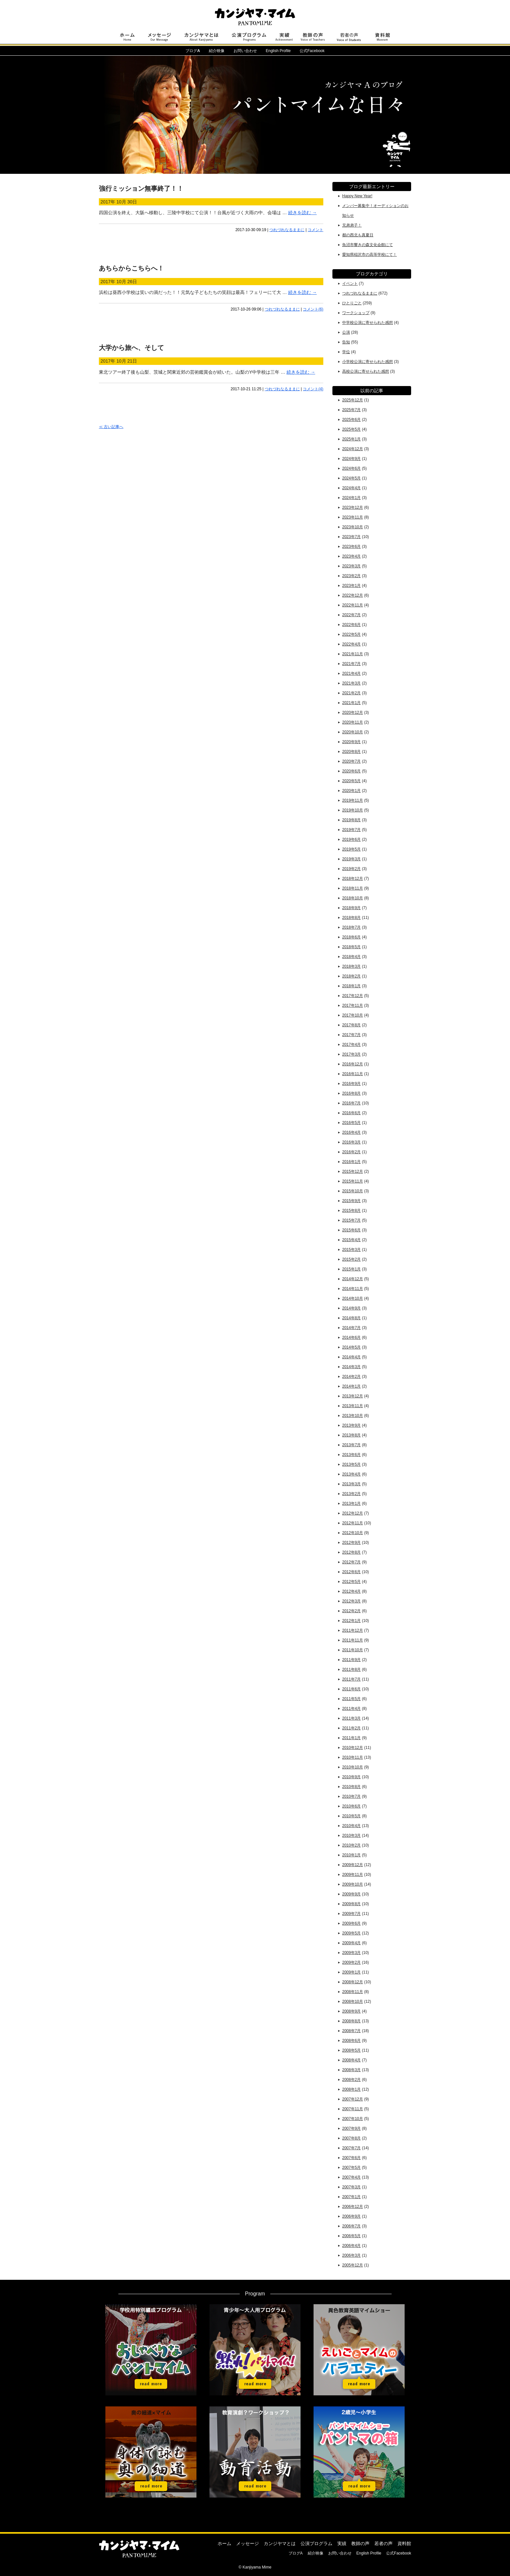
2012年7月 (351, 1562)
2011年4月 (351, 1708)
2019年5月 (351, 849)
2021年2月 (351, 693)
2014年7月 (351, 1327)
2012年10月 (352, 1532)
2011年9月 (351, 1659)
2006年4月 (351, 2245)
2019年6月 (351, 839)
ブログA (296, 2553)
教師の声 (360, 2543)
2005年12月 (352, 2265)
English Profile (278, 50)
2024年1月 (351, 497)
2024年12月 (352, 449)
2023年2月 (351, 576)
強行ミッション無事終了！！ (141, 188)
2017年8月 (351, 1025)
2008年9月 (351, 2011)
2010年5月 (351, 1816)
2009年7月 (351, 1913)
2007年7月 (351, 2148)
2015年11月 (352, 1181)
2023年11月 (352, 517)
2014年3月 (351, 1366)
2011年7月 (351, 1679)
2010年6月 (351, 1806)
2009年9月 (351, 1894)
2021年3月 (351, 683)
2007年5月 (351, 2167)
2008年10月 (352, 2001)
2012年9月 (351, 1542)
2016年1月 (351, 1161)
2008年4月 (351, 2060)
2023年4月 (351, 556)
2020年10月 (352, 732)
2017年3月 (351, 1054)
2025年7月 (351, 410)
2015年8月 (351, 1210)
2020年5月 (351, 781)
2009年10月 (352, 1884)
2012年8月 (351, 1552)
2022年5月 (351, 634)
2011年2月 (351, 1728)
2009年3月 (351, 1952)
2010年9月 (351, 1777)
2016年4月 (351, 1132)
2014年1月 (351, 1386)
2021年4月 (351, 673)
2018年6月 (351, 937)
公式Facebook (312, 50)
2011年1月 (351, 1738)
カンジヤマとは (280, 2543)
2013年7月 (351, 1445)
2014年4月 (351, 1357)
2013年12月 (352, 1396)
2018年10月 (352, 898)
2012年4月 (351, 1591)
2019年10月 (352, 810)
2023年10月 (352, 527)
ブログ (192, 50)
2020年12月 (352, 712)
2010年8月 (351, 1786)
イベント (350, 283)
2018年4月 (351, 956)
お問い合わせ (245, 50)
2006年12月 (352, 2206)
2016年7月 (351, 1103)
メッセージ (247, 2543)
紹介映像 (216, 50)
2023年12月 (352, 507)
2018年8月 (351, 917)
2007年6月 (351, 2157)
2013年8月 (351, 1435)
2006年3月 (351, 2255)
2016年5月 (351, 1122)
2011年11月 (352, 1640)
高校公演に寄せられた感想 (365, 371)
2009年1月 (351, 1972)
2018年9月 (351, 908)
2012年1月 (351, 1620)
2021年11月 (352, 654)
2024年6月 (351, 468)
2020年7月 (351, 761)
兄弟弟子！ (352, 225)
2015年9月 (351, 1200)
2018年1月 (351, 986)
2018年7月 (351, 927)
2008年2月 (351, 2079)
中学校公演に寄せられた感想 (367, 322)
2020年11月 (352, 722)
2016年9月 (351, 1083)
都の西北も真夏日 (357, 235)
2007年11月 (352, 2109)
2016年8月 (351, 1093)
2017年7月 (351, 1034)
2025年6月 (351, 419)
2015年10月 (352, 1191)
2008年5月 (351, 2050)
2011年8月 (351, 1669)
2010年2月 (351, 1845)
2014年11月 (352, 1288)
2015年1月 (351, 1269)
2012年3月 (351, 1601)
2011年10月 (352, 1650)
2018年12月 (352, 878)
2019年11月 (352, 800)
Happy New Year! (357, 196)
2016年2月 (351, 1152)
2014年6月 (351, 1337)
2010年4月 (351, 1825)
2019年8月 (351, 820)
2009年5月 (351, 1933)
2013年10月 (352, 1415)
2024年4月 (351, 488)
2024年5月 (351, 478)
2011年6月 (351, 1689)
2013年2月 (351, 1493)
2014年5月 (351, 1347)
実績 (341, 2543)
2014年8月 (351, 1318)
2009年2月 (351, 1962)
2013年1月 (351, 1503)
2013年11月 (352, 1406)
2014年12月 (352, 1279)
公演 (346, 332)
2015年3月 (351, 1249)
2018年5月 (351, 947)
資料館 (404, 2543)
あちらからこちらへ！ (131, 268)
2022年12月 (352, 595)
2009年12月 (352, 1865)
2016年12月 (352, 1064)
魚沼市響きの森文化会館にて (367, 244)
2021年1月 (351, 702)
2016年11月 (352, 1074)
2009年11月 (352, 1874)
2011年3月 (351, 1718)
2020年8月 (351, 751)
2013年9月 (351, 1425)
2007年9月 (351, 2128)
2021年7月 (351, 663)
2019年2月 (351, 868)
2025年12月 (352, 400)
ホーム (224, 2543)
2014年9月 (351, 1308)
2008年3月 (351, 2070)
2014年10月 (352, 1298)
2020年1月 (351, 790)
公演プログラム (316, 2543)
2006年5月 (351, 2236)
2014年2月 (351, 1376)
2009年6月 (351, 1923)
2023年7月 (351, 536)
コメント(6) (313, 309)
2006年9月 (351, 2216)
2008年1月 (351, 2089)
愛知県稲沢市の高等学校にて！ (369, 254)
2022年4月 (351, 644)
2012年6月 (351, 1572)
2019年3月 (351, 859)
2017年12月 (352, 995)
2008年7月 (351, 2031)
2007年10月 (352, 2118)
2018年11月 (352, 888)
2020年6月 (351, 771)
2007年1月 (351, 2197)
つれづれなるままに (286, 230)
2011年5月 (351, 1699)
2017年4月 (351, 1044)
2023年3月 (351, 566)
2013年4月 (351, 1474)
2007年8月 (351, 2138)
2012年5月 (351, 1581)
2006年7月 (351, 2226)
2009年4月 (351, 1943)
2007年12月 (352, 2099)
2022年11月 (352, 605)
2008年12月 (352, 1982)
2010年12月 (352, 1747)
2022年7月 (351, 615)
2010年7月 (351, 1796)
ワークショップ (355, 313)
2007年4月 (351, 2177)
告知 (346, 342)
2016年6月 (351, 1113)
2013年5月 (351, 1464)
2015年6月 (351, 1230)
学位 (346, 352)
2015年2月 (351, 1259)
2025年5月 (351, 429)
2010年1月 (351, 1855)
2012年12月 (352, 1513)
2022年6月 (351, 624)
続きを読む (302, 212)
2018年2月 (351, 976)
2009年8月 (351, 1904)
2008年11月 (352, 1991)
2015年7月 (351, 1220)
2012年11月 (352, 1523)
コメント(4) (313, 389)
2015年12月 (352, 1171)
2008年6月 (351, 2040)
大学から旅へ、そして (131, 347)
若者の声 (383, 2543)
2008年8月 (351, 2021)
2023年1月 (351, 585)
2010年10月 (352, 1767)
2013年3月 (351, 1484)
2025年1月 (351, 439)
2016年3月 (351, 1142)
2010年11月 (352, 1757)
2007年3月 (351, 2187)
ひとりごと (352, 303)
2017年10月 (352, 1015)
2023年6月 (351, 546)
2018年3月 (351, 966)
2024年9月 (351, 458)
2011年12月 (352, 1630)
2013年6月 (351, 1454)
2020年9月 (351, 742)
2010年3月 (351, 1835)
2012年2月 (351, 1611)
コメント (315, 230)
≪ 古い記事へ (111, 426)
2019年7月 (351, 829)
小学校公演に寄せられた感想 (367, 361)
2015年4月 (351, 1240)
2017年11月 (352, 1005)
